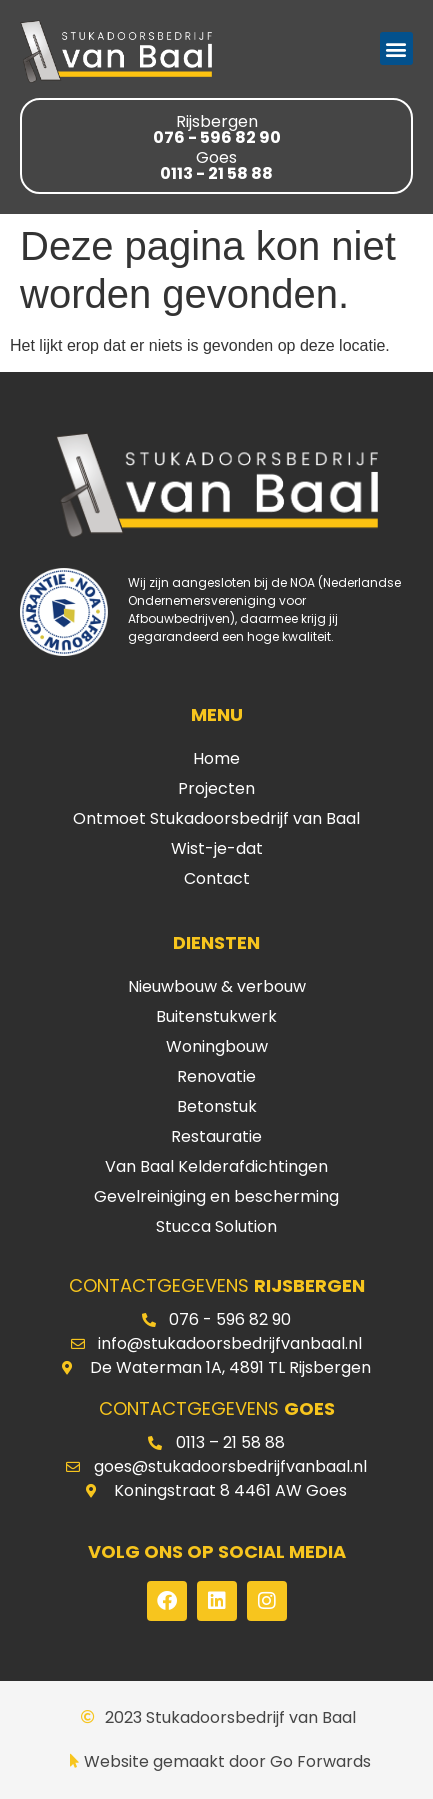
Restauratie (216, 1136)
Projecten (216, 788)
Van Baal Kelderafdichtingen (216, 1166)
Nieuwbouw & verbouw (217, 986)
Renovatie (216, 1076)
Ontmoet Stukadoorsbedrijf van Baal (216, 818)
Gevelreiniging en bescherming (216, 1196)
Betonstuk (217, 1106)
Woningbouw (217, 1046)
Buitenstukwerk (216, 1016)
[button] (396, 48)
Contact (217, 878)
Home (216, 758)
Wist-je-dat (217, 848)
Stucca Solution (216, 1226)
